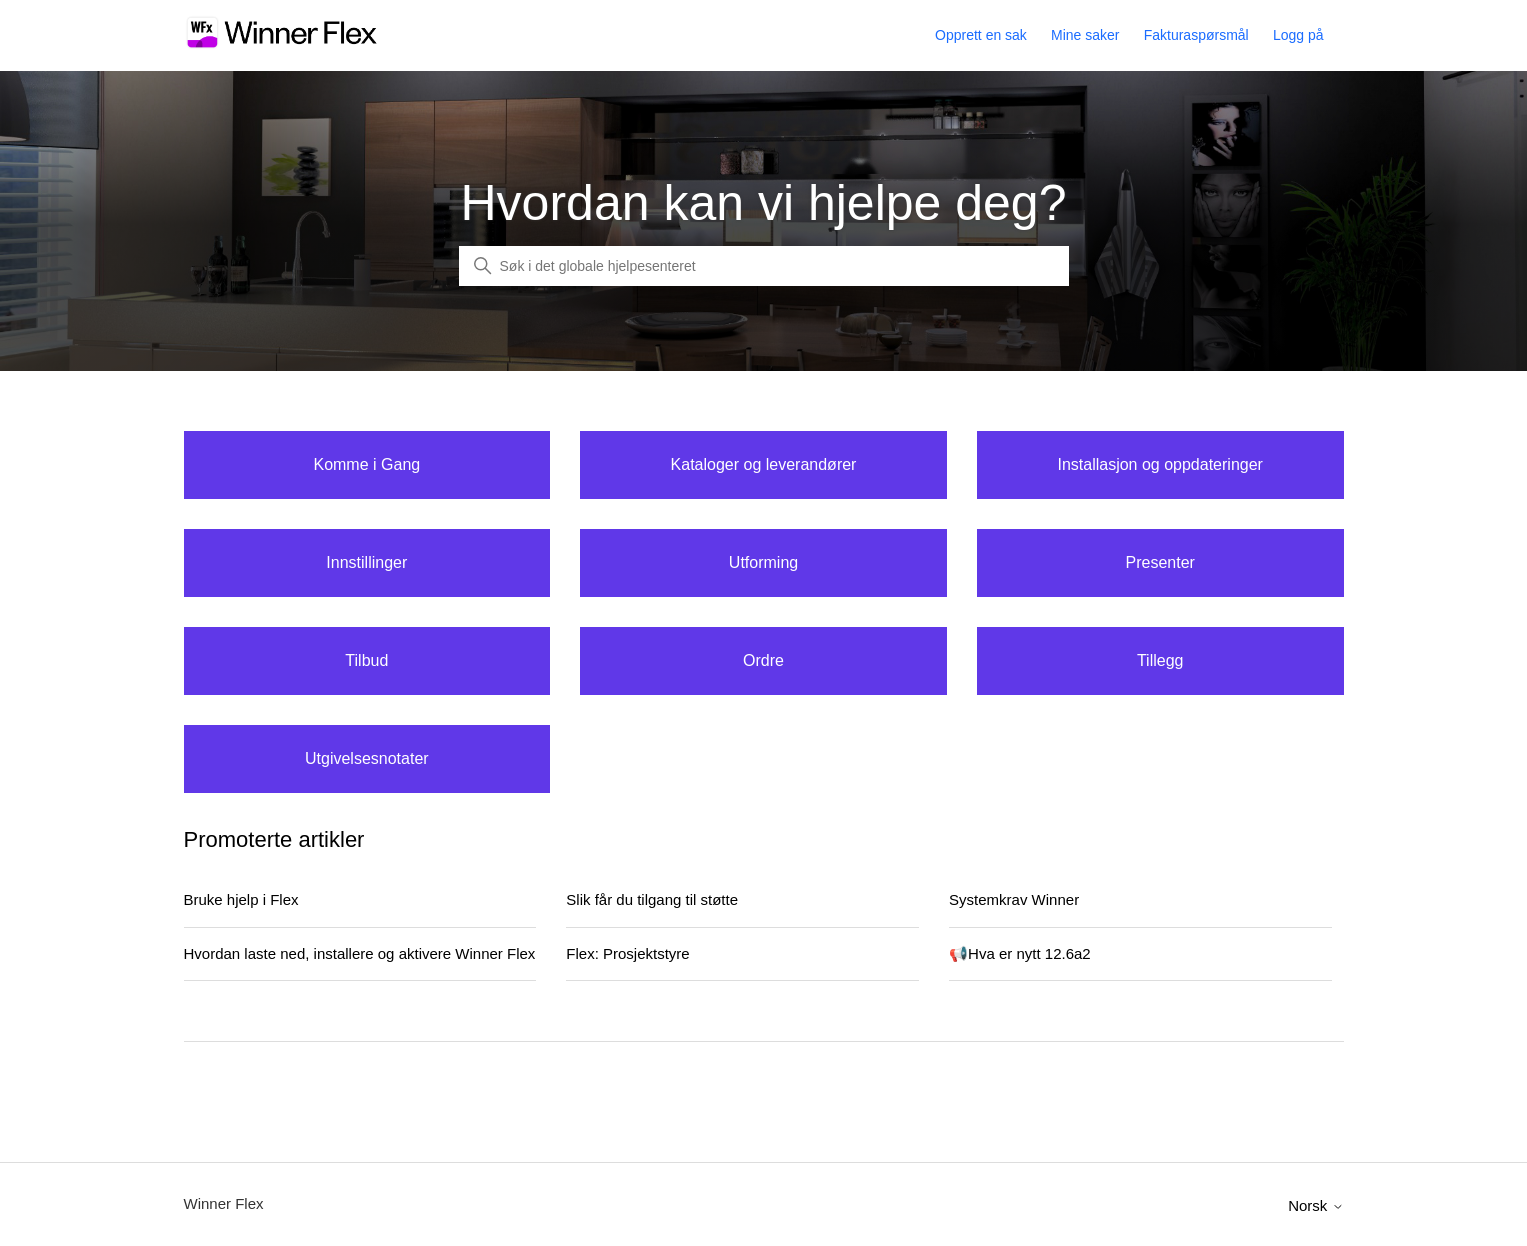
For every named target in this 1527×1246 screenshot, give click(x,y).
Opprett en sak (981, 35)
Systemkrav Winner (1014, 899)
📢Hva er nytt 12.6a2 (1020, 953)
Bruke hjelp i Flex (241, 899)
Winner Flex (224, 1203)
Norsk (1315, 1205)
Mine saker (1085, 35)
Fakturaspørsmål (1196, 35)
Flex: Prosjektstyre (627, 953)
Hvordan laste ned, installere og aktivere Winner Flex (360, 953)
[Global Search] (764, 266)
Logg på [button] (1298, 35)
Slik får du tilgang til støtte (652, 899)
